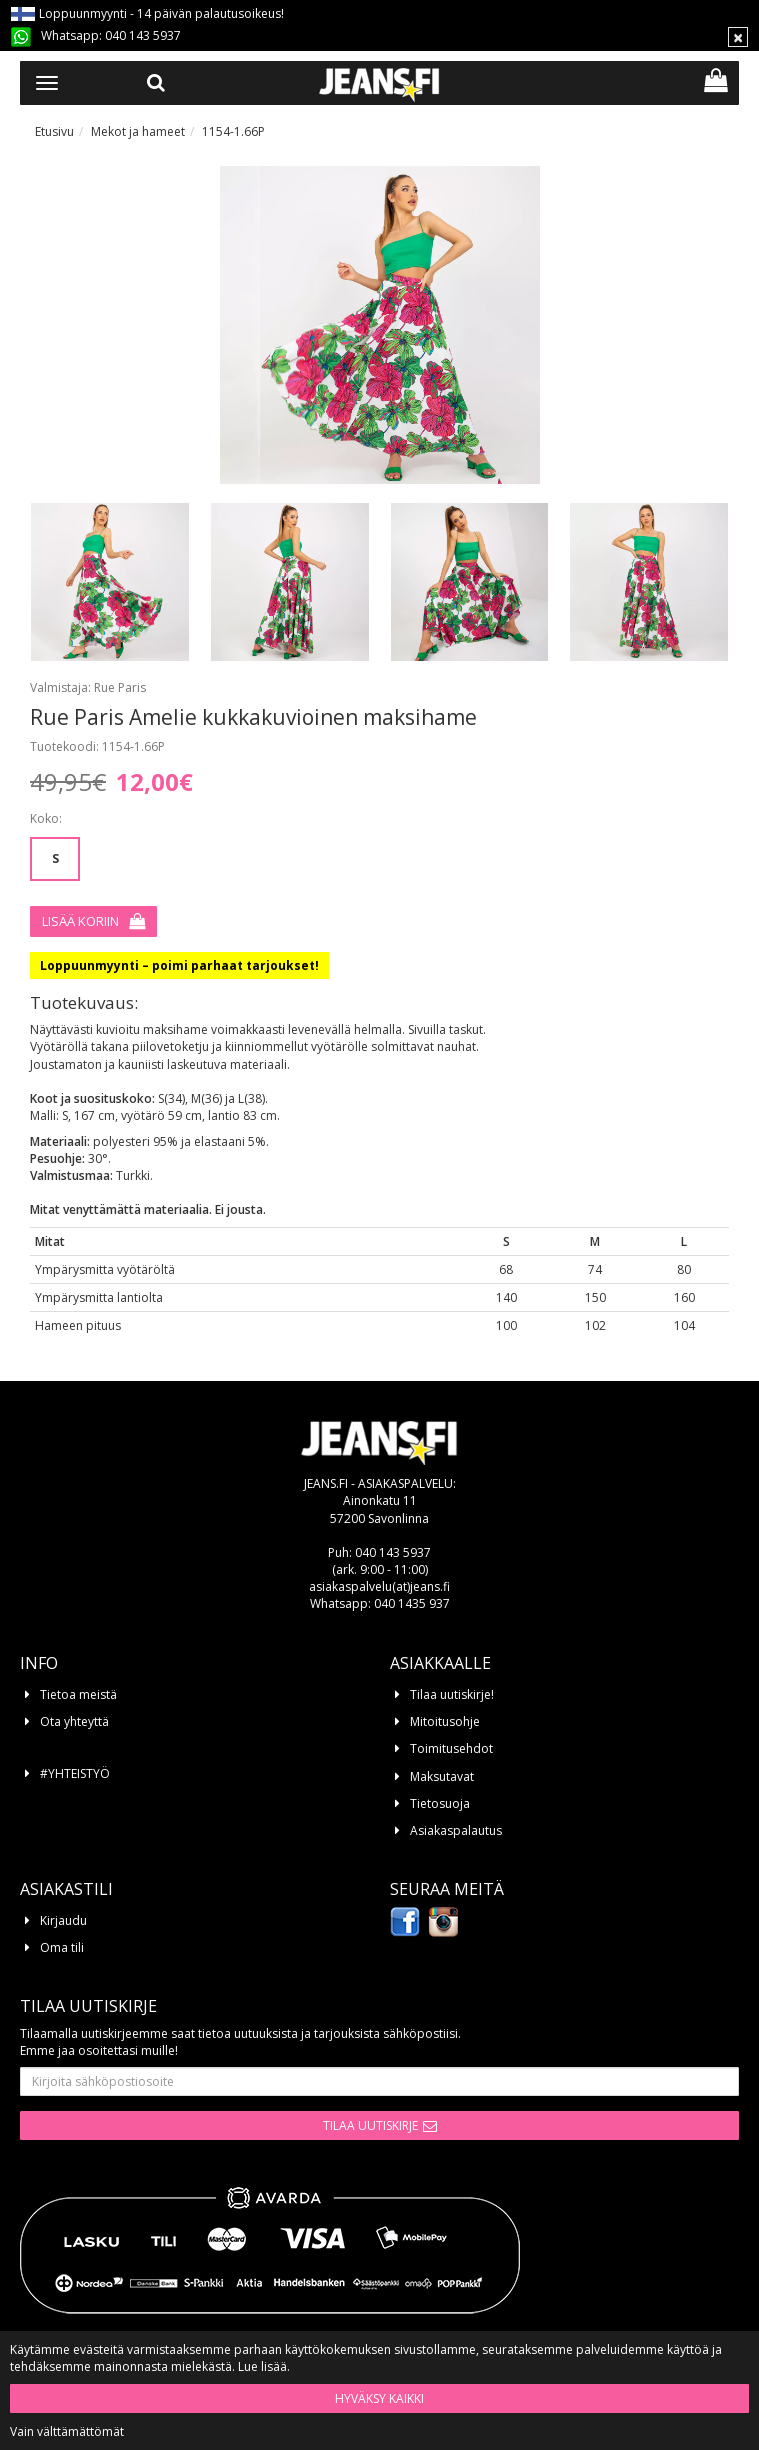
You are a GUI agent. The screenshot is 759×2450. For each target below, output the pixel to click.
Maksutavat (442, 1776)
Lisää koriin (80, 921)
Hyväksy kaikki (379, 2398)
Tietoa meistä (78, 1694)
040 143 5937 (143, 35)
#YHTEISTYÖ (75, 1773)
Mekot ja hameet (138, 131)
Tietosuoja (440, 1803)
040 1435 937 (412, 1603)
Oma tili (62, 1947)
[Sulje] (738, 37)
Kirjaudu (63, 1920)
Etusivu (54, 131)
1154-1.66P (233, 131)
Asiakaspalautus (456, 1830)
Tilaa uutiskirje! (452, 1694)
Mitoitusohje (445, 1721)
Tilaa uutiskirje (370, 2125)
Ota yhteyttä (74, 1721)
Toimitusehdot (451, 1748)
